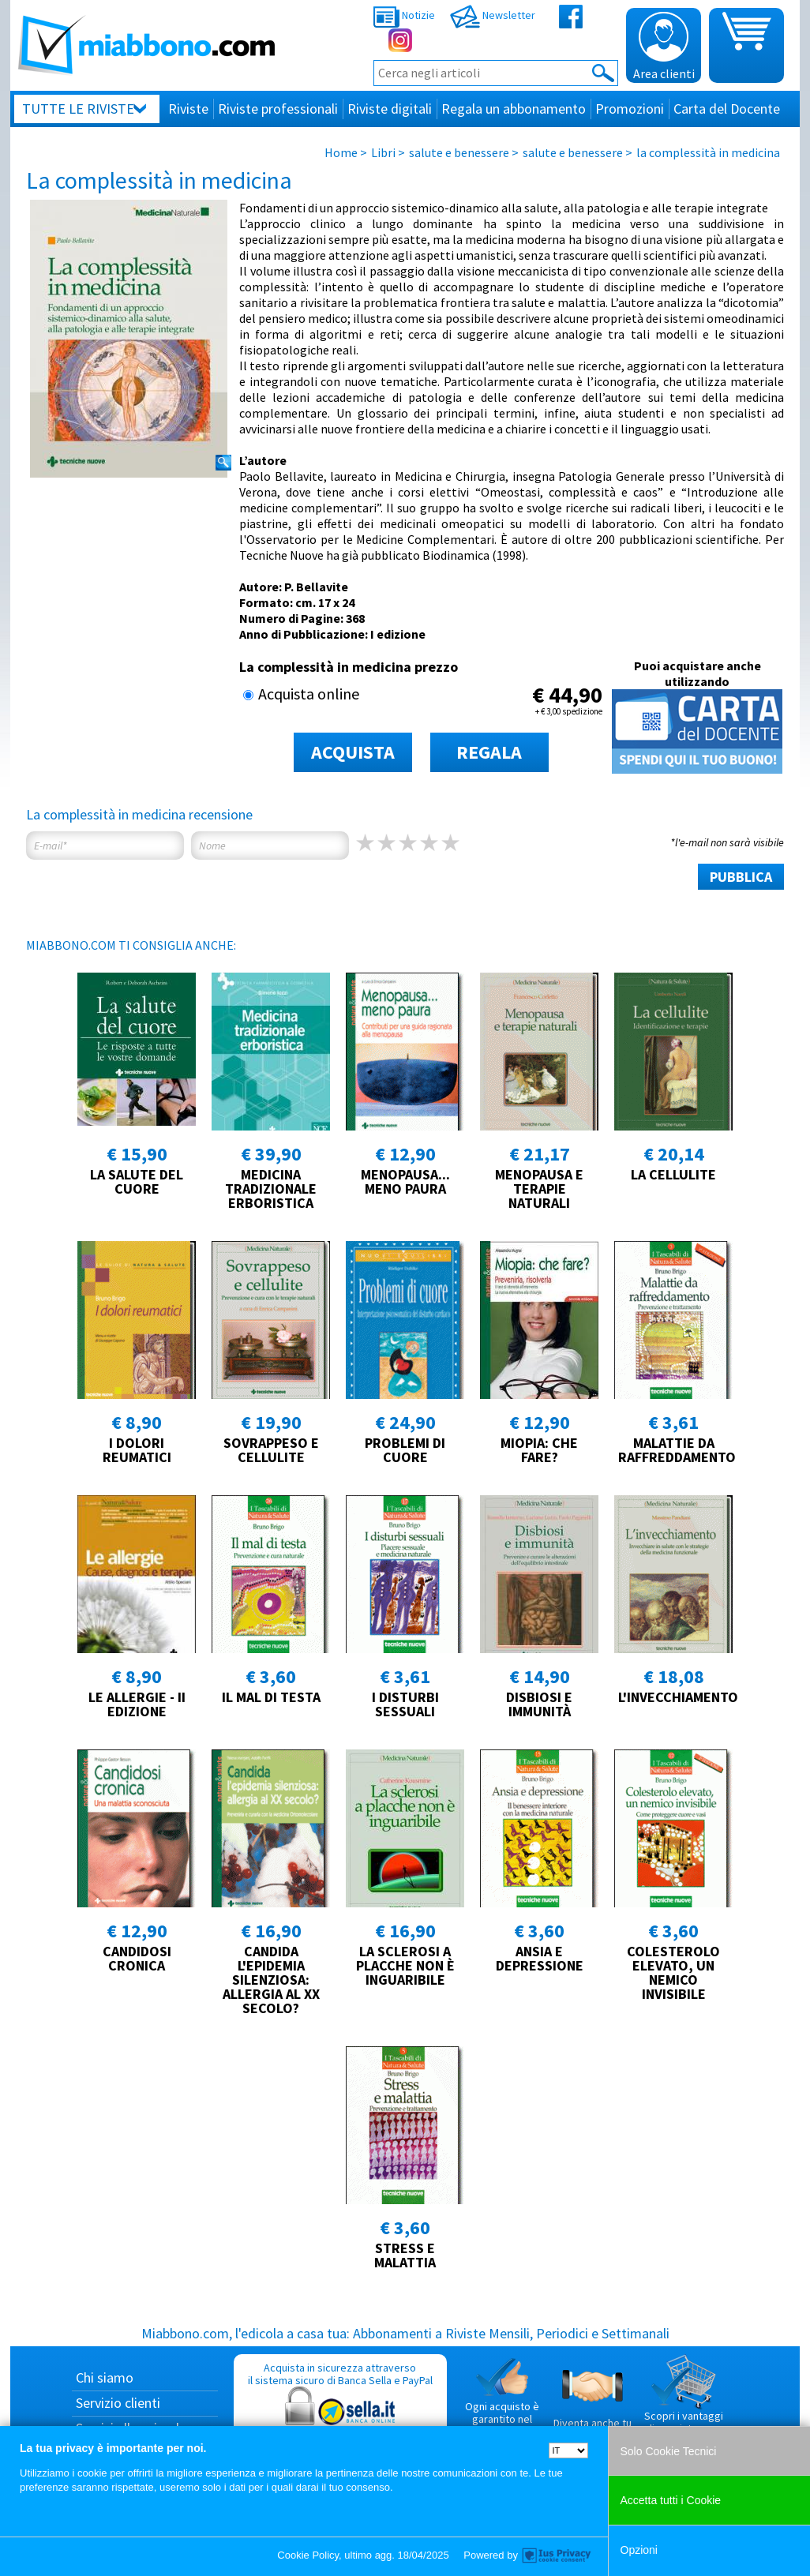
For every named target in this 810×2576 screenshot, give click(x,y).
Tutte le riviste (78, 108)
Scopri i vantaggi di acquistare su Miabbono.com (683, 2400)
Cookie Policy (308, 2555)
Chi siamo (104, 2377)
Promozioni (629, 108)
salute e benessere (459, 152)
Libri (383, 152)
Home (341, 152)
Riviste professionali (278, 108)
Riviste (188, 108)
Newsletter (492, 15)
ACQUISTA (353, 752)
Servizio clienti (118, 2403)
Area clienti (664, 46)
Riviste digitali (389, 108)
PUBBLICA (741, 877)
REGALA (489, 752)
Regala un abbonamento (513, 108)
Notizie (404, 15)
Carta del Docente (726, 108)
